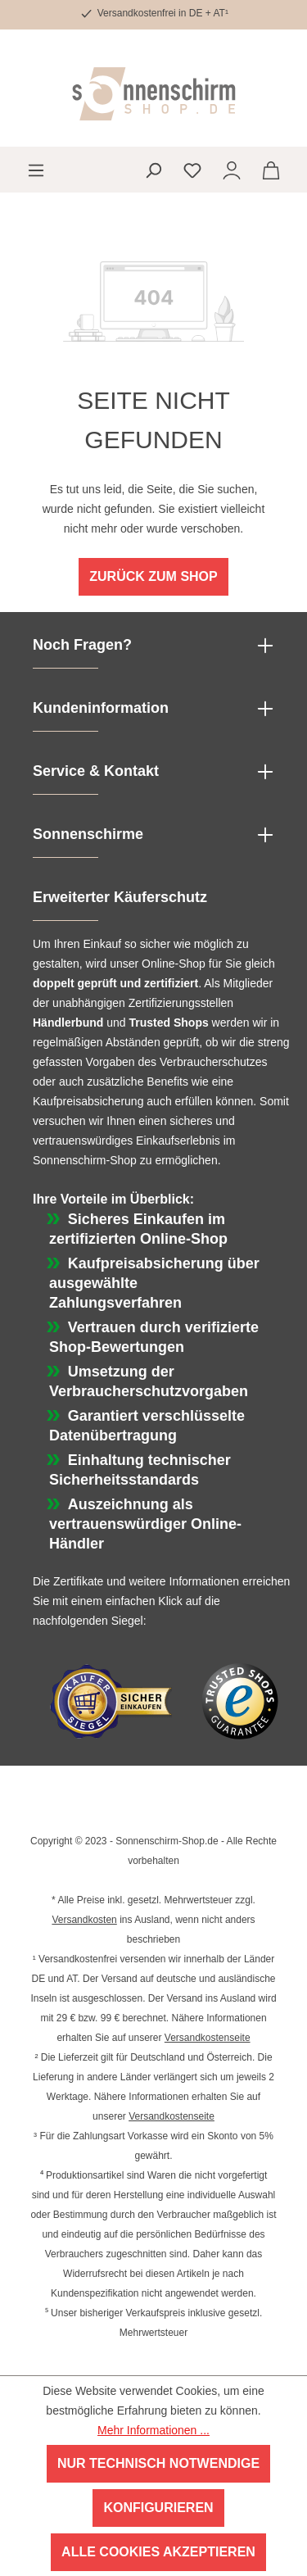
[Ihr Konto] (231, 169)
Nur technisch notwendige (158, 2463)
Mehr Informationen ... (153, 2430)
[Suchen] (153, 169)
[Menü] (36, 169)
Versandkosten (84, 1919)
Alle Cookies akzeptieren (158, 2552)
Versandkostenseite (208, 2037)
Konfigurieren (158, 2508)
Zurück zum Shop (153, 576)
